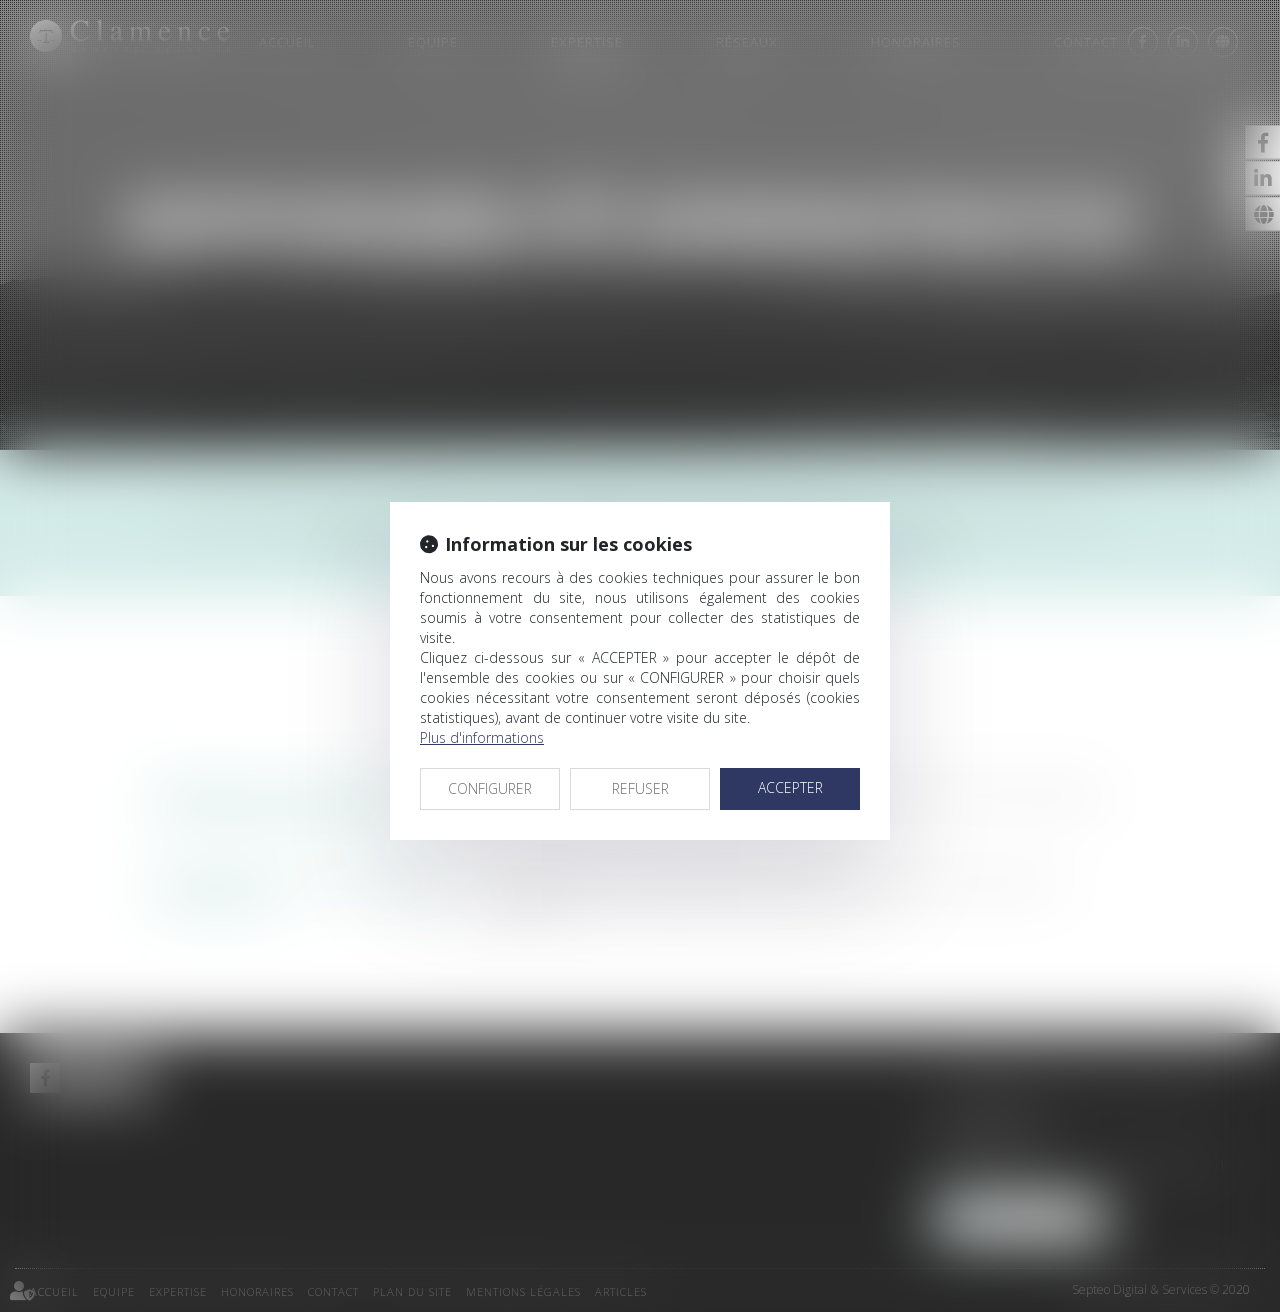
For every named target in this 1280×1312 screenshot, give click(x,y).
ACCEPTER (790, 787)
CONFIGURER (490, 788)
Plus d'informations (482, 737)
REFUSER (640, 788)
